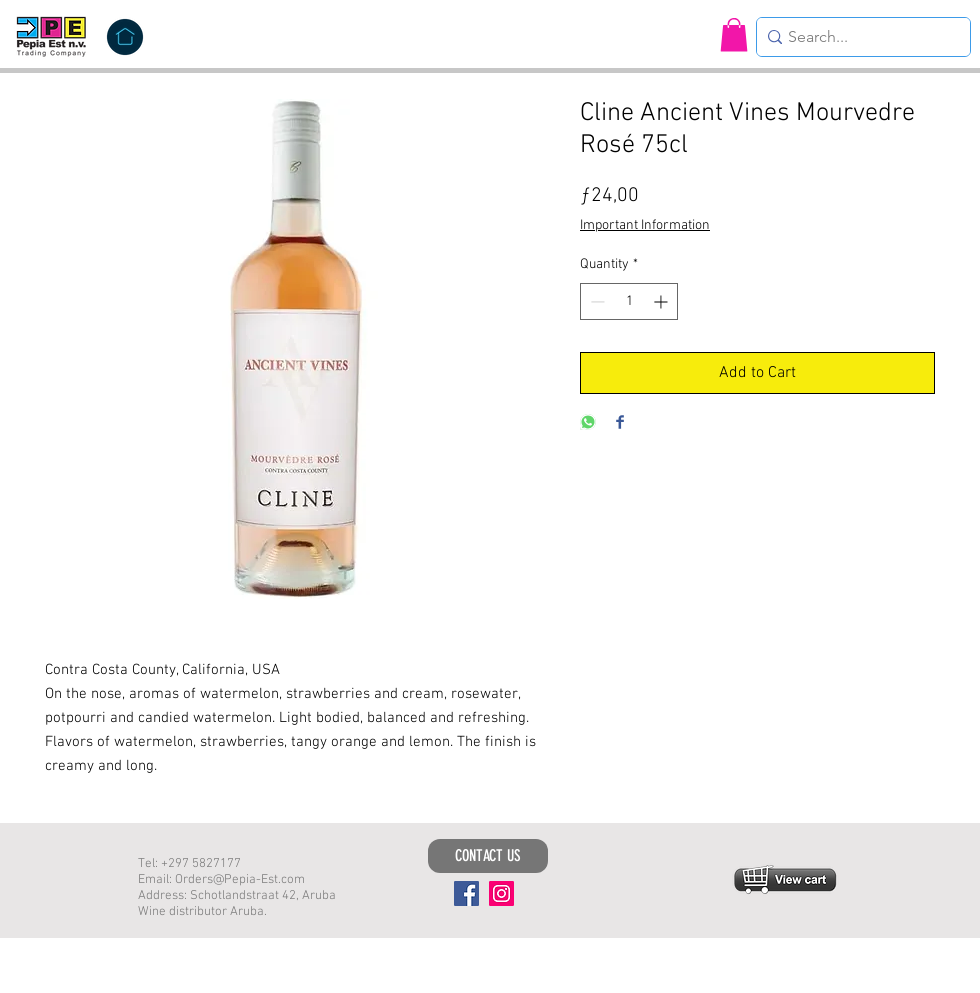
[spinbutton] (629, 301)
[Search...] (858, 37)
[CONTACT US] (488, 856)
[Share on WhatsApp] (588, 423)
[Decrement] (595, 301)
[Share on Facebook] (620, 423)
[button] (734, 34)
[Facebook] (466, 893)
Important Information (645, 225)
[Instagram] (501, 893)
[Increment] (662, 301)
